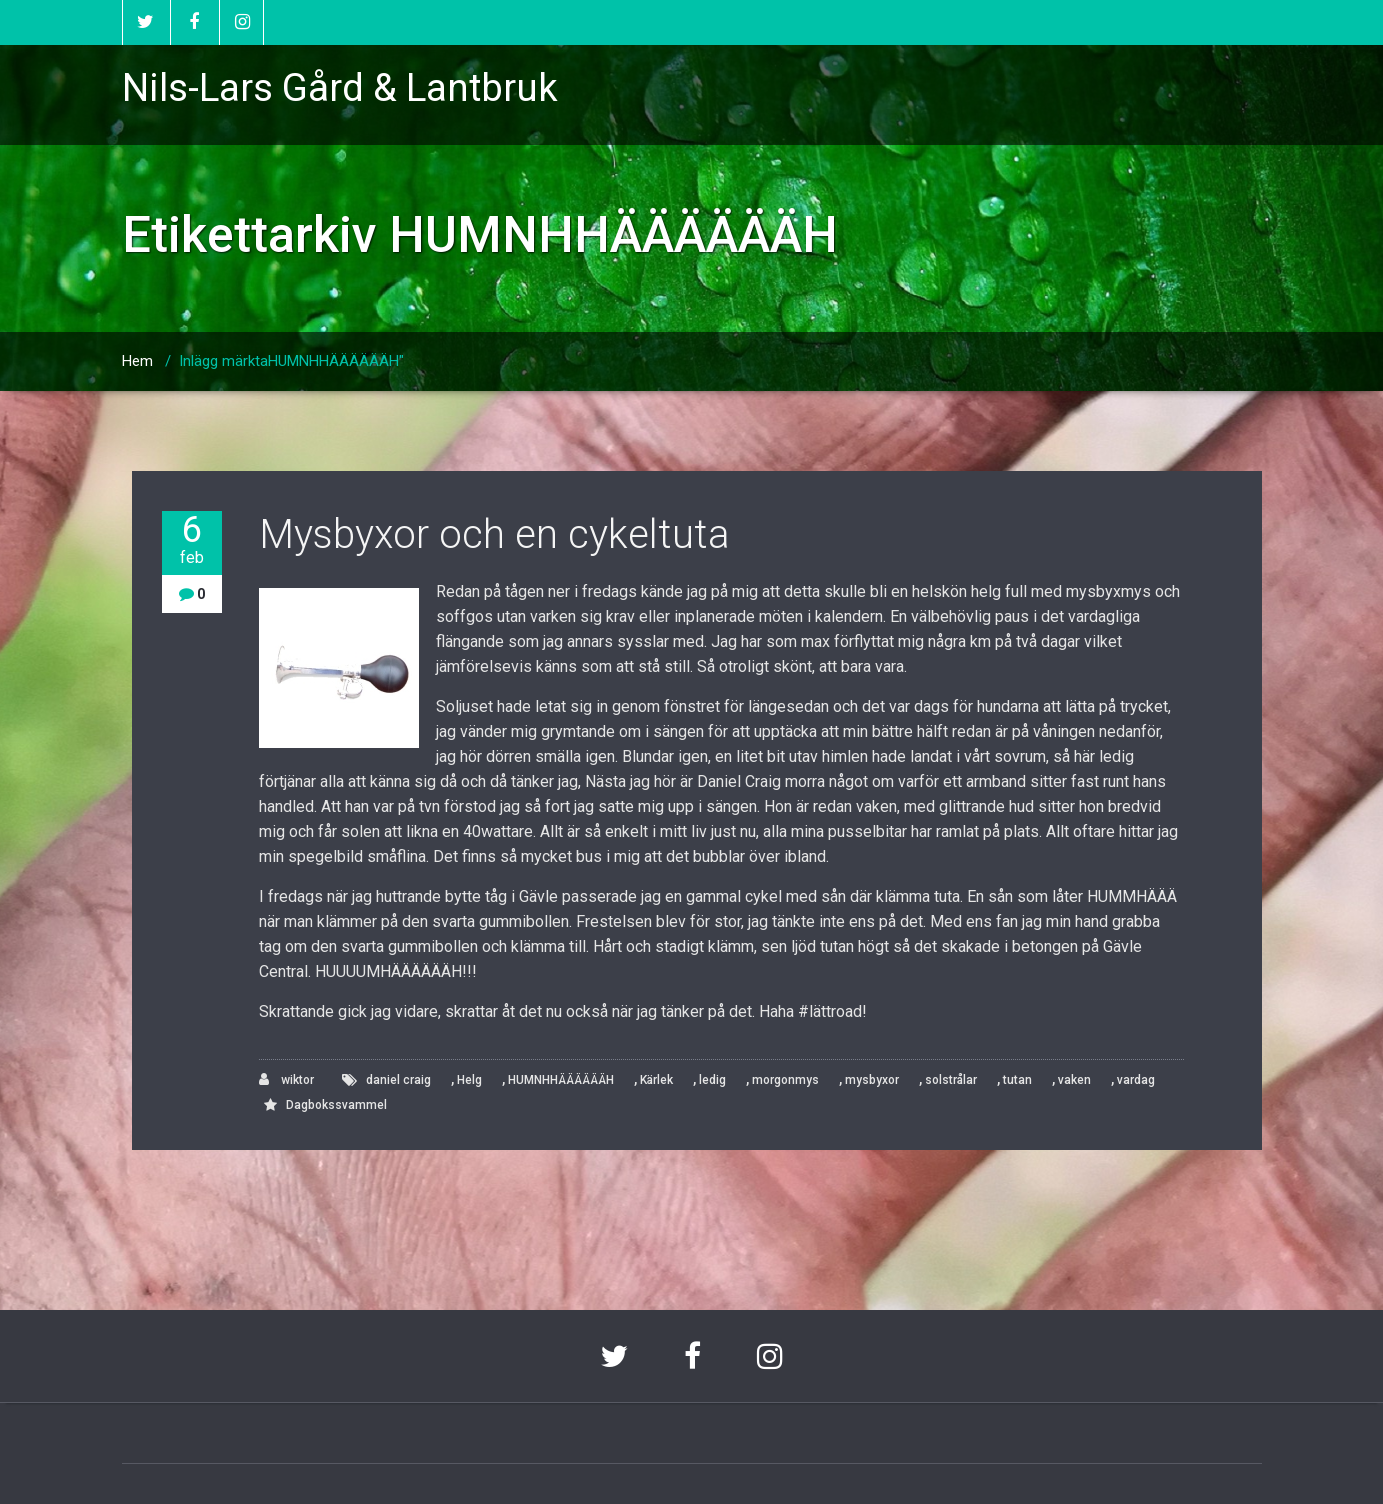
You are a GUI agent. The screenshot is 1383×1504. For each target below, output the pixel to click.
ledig (712, 1080)
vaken (1074, 1080)
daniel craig (398, 1080)
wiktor (286, 1079)
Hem (137, 361)
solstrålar (951, 1080)
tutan (1017, 1080)
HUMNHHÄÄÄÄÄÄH (561, 1080)
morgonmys (785, 1080)
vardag (1136, 1080)
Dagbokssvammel (336, 1105)
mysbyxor (872, 1080)
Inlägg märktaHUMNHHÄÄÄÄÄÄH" (291, 361)
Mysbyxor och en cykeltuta (494, 534)
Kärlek (656, 1080)
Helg (469, 1080)
